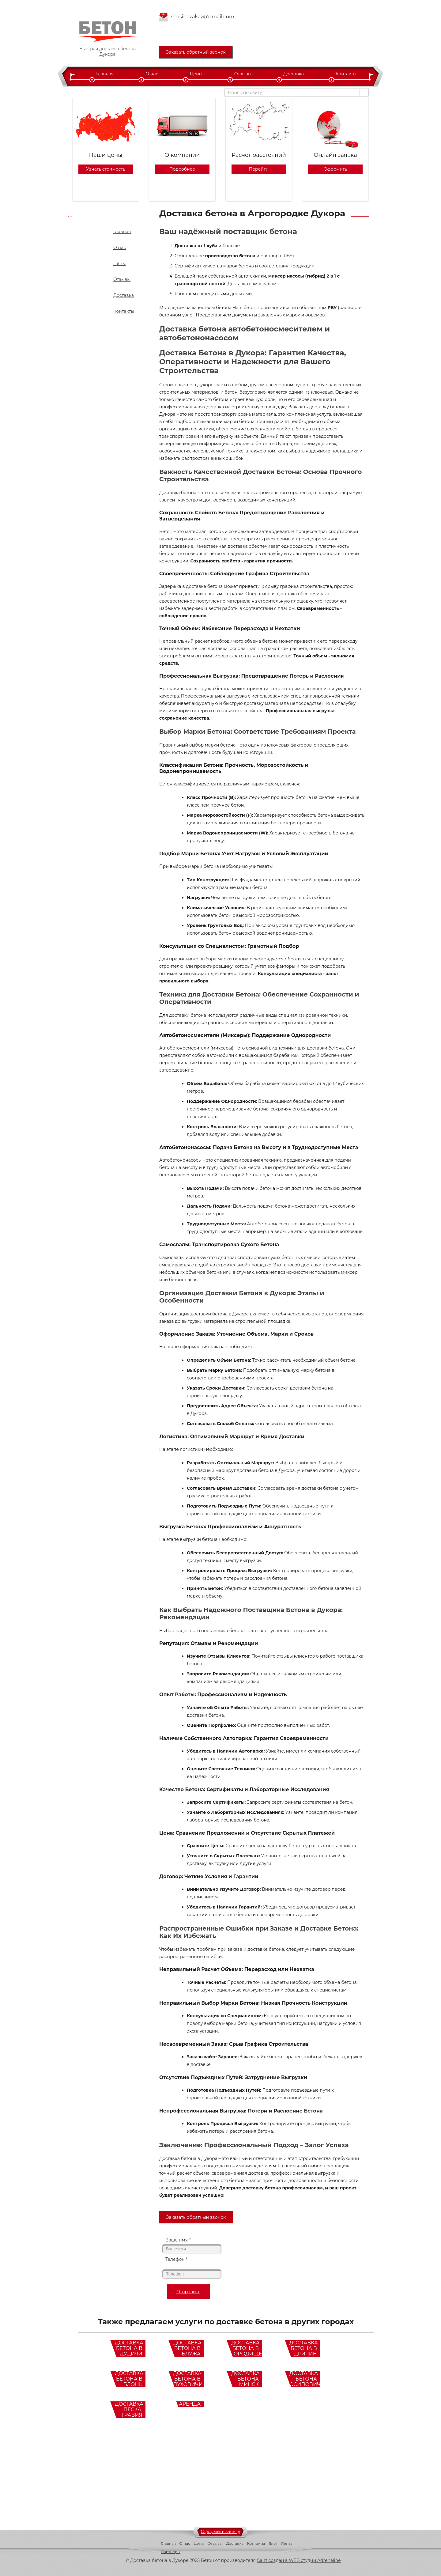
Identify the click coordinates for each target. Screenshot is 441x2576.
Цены (196, 74)
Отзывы (242, 74)
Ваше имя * (177, 2240)
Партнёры (170, 2551)
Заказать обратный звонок (195, 52)
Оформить (335, 169)
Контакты (346, 74)
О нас (151, 74)
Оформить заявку (220, 2531)
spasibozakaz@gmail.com (202, 17)
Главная (105, 74)
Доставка (293, 74)
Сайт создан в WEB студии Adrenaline (299, 2560)
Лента (286, 2543)
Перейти (259, 169)
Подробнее (182, 169)
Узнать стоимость (105, 169)
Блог (273, 2543)
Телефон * (176, 2259)
